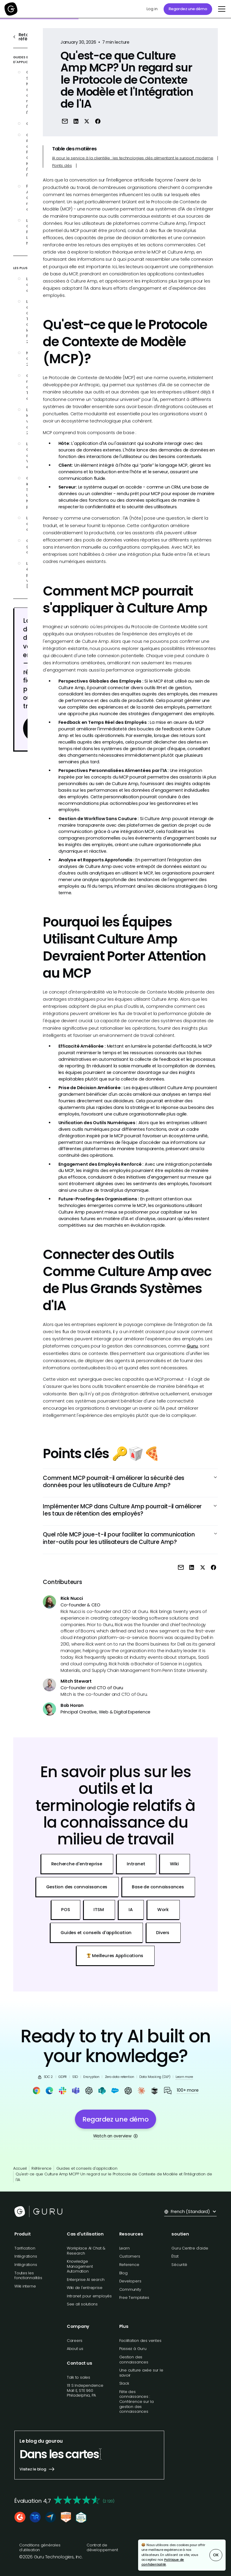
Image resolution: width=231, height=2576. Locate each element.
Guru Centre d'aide (189, 2248)
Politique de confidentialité (162, 2562)
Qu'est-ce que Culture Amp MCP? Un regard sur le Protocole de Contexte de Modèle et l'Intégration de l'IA (114, 2176)
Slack (124, 2383)
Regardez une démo (188, 8)
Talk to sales (78, 2377)
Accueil (20, 2168)
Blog (123, 2273)
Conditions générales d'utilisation (40, 2548)
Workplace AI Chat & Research (86, 2251)
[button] (221, 9)
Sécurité (179, 2264)
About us (75, 2348)
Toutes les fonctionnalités (28, 2275)
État (174, 2256)
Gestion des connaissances (133, 2359)
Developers (130, 2281)
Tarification (24, 2248)
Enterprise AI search (86, 2279)
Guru (192, 1346)
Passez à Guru (133, 2348)
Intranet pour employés (89, 2296)
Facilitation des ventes (140, 2340)
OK (216, 2554)
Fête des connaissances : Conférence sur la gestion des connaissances (136, 2401)
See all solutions (82, 2304)
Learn (124, 2248)
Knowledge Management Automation (80, 2266)
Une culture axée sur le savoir (141, 2373)
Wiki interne (25, 2286)
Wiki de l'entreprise (84, 2287)
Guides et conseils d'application (86, 2168)
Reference (129, 2264)
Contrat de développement (102, 2548)
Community (130, 2289)
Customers (129, 2256)
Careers (74, 2340)
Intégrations (25, 2256)
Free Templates (134, 2297)
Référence (41, 2168)
